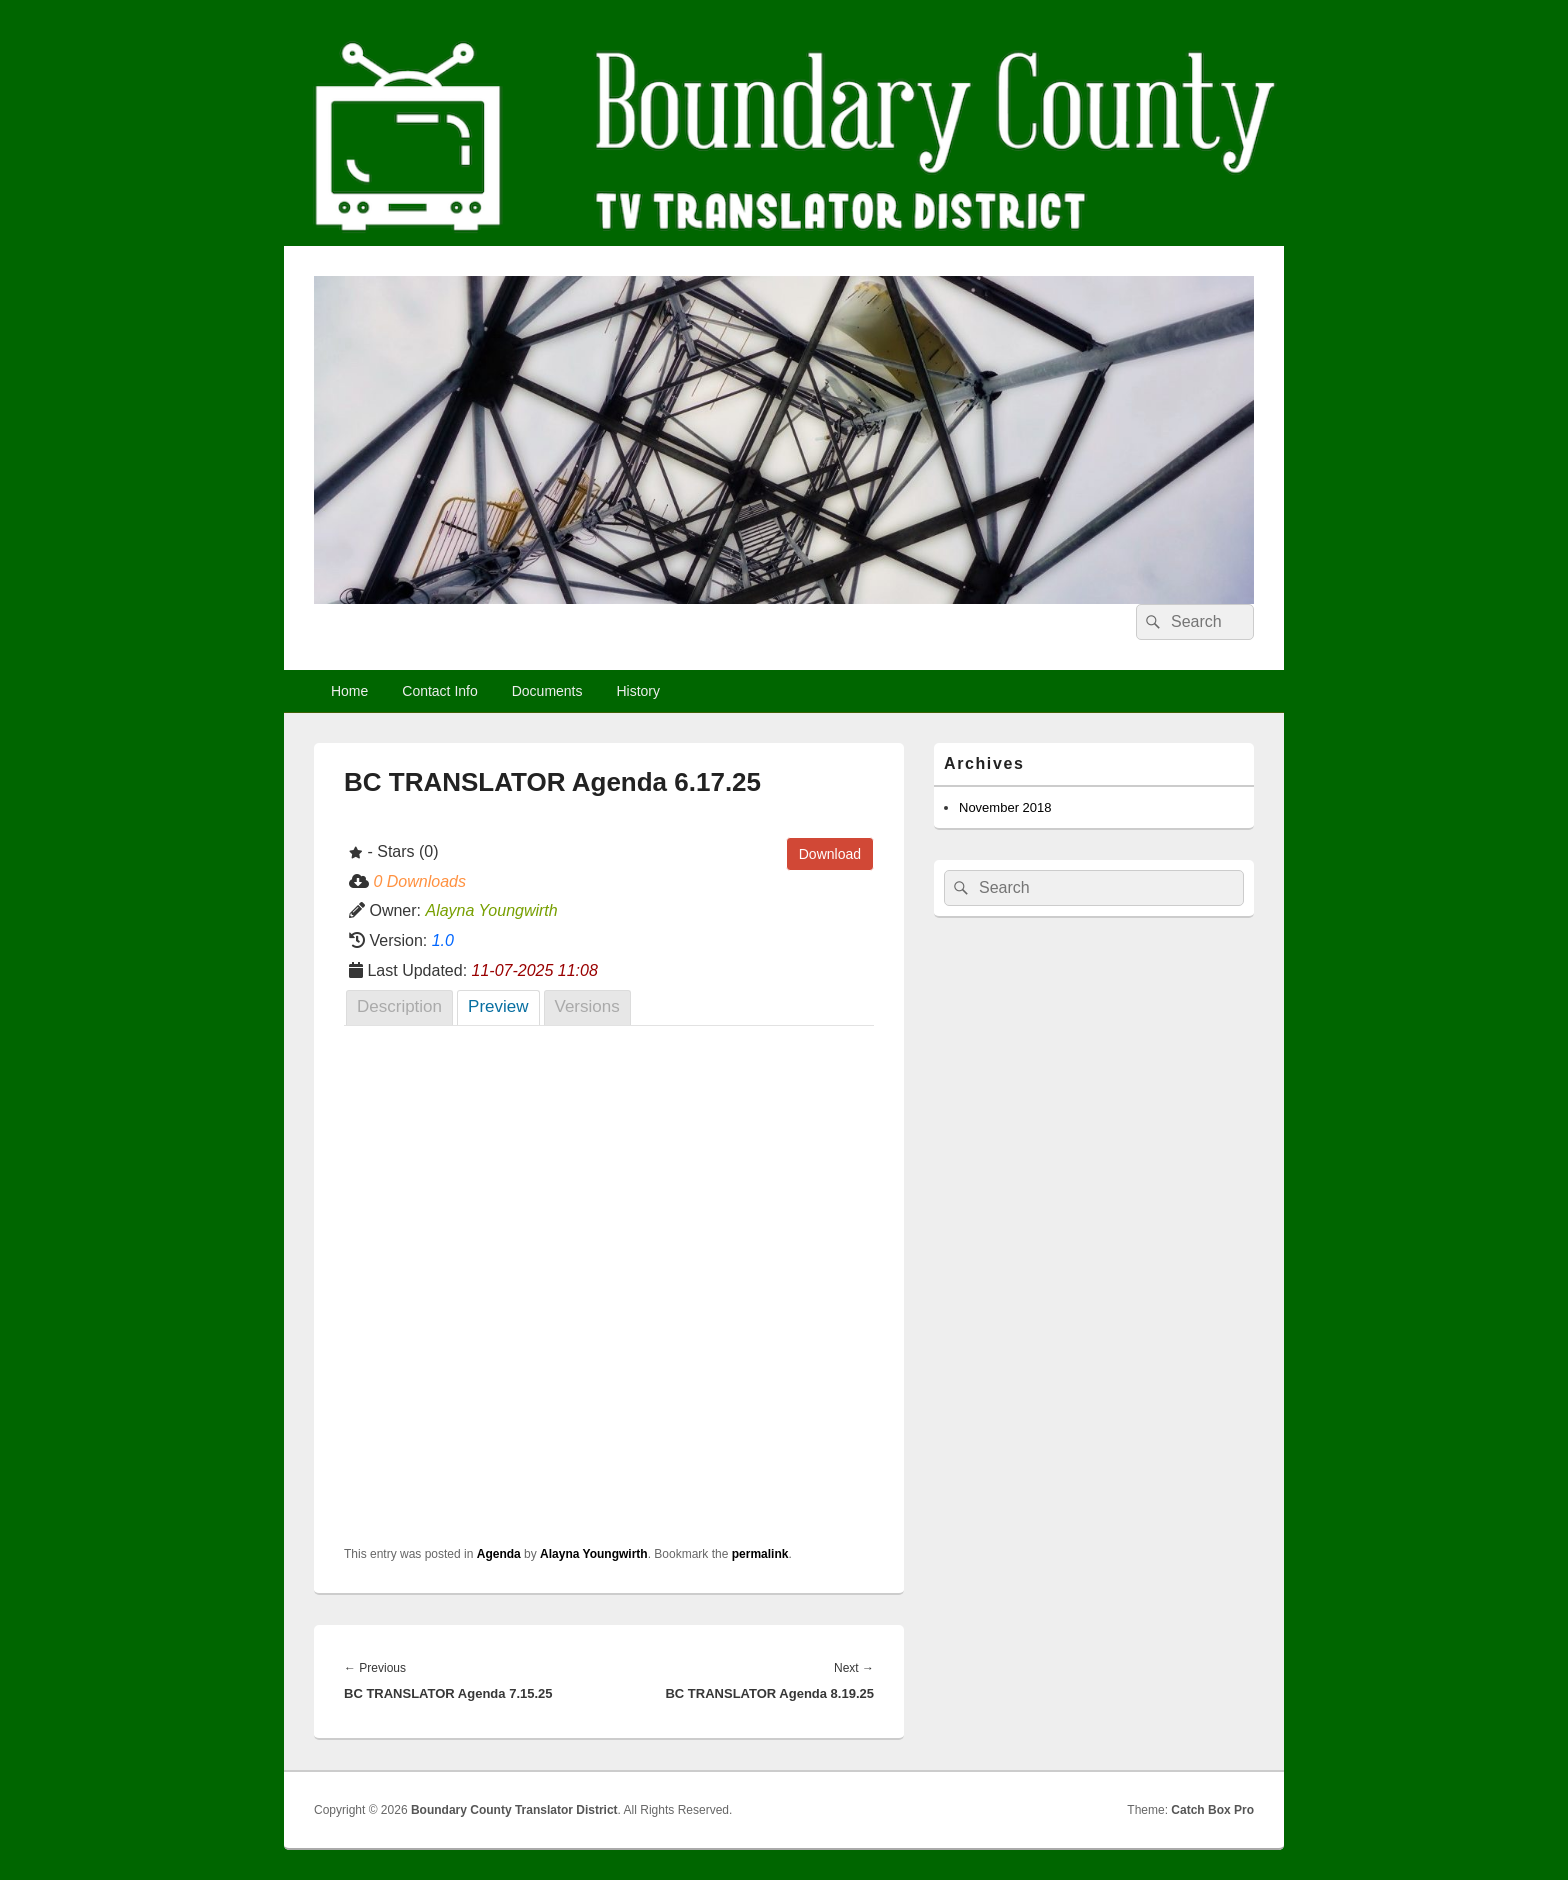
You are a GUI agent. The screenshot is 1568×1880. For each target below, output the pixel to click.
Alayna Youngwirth (594, 1554)
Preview (498, 1006)
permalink (760, 1554)
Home (349, 691)
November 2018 (1005, 807)
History (638, 691)
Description (399, 1006)
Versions (587, 1006)
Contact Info (440, 691)
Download (830, 854)
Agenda (499, 1554)
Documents (547, 691)
